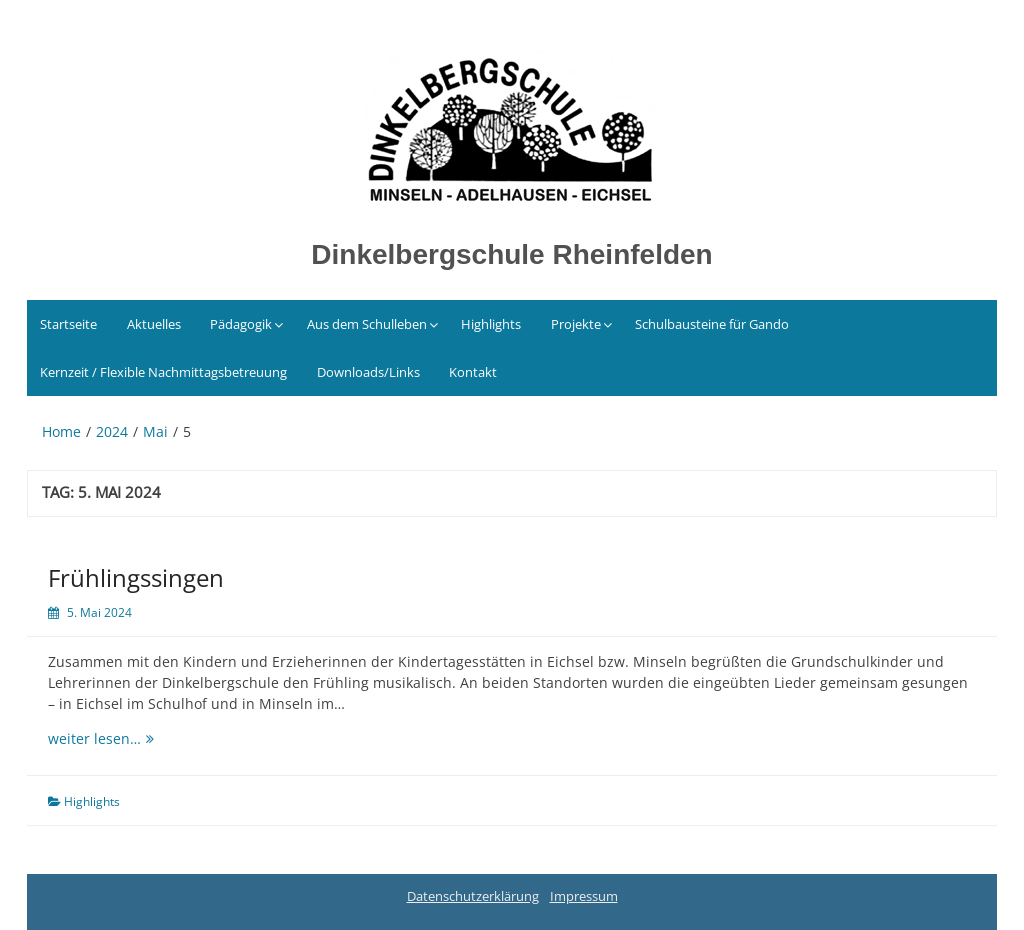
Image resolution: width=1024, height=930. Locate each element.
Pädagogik (241, 324)
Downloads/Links (368, 372)
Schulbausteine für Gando (712, 324)
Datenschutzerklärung (473, 896)
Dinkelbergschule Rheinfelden (511, 254)
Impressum (584, 896)
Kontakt (473, 372)
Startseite (68, 324)
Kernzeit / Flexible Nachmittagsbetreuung (163, 372)
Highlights (491, 324)
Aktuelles (154, 324)
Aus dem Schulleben (367, 324)
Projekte (576, 324)
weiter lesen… (148, 738)
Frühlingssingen (136, 577)
